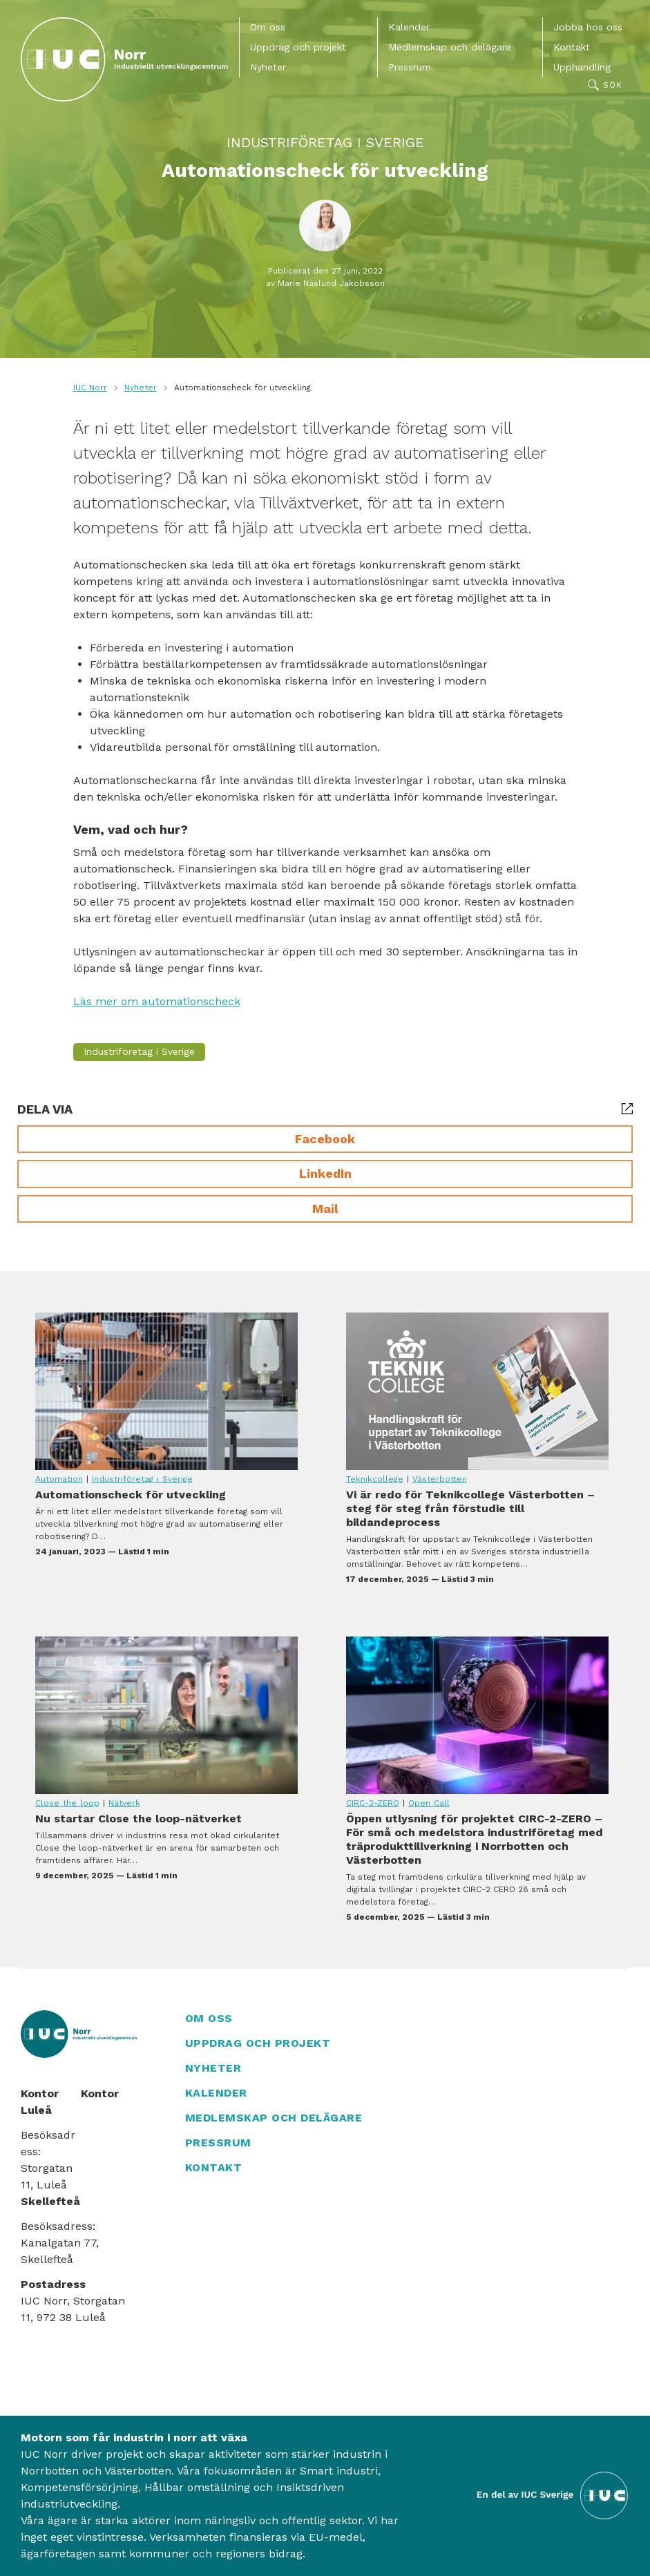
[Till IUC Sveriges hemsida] (553, 2494)
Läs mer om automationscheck (156, 1001)
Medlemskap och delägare (449, 47)
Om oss (267, 26)
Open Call (429, 1803)
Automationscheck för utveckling (166, 1391)
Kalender (409, 26)
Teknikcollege (374, 1479)
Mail (325, 1208)
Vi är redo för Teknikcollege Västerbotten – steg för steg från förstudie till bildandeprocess (477, 1391)
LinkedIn (325, 1173)
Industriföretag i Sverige (325, 142)
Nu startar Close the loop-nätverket (166, 1715)
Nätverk (124, 1803)
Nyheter (268, 67)
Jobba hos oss (587, 26)
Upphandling (582, 67)
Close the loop (67, 1803)
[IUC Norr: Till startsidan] (124, 59)
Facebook (325, 1139)
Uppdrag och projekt (298, 47)
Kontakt (571, 47)
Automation (59, 1479)
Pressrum (409, 67)
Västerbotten (439, 1479)
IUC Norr (90, 387)
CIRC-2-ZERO (372, 1803)
